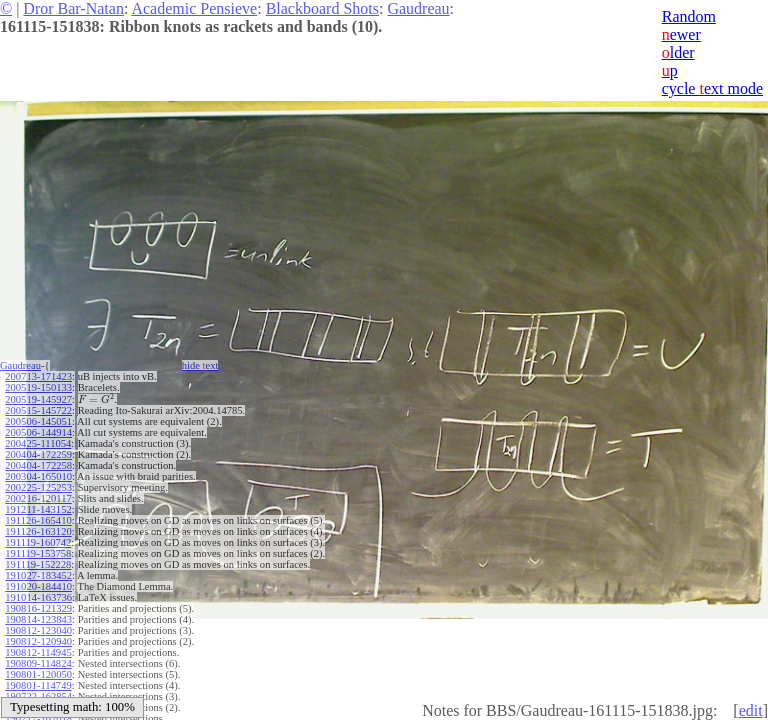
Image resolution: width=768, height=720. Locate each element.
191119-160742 (38, 542)
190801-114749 (38, 685)
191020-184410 (38, 586)
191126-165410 (38, 520)
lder (678, 52)
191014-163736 (38, 597)
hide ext (200, 365)
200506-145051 (38, 421)
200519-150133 (38, 387)
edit (751, 710)
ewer (681, 34)
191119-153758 (38, 553)
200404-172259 (38, 454)
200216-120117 (38, 498)
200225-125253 (38, 487)
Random (689, 16)
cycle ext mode (712, 88)
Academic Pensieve (194, 8)
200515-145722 (38, 410)
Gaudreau (418, 8)
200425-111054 (38, 443)
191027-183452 (38, 575)
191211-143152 (38, 509)
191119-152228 (38, 564)
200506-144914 (38, 432)
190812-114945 (38, 652)
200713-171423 (38, 376)
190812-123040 (38, 630)
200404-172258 (38, 465)
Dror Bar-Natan (73, 8)
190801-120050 (38, 674)
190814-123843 (38, 619)
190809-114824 (38, 663)
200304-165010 (38, 476)
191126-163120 (38, 531)
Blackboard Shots (322, 8)
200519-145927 (38, 399)
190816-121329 (38, 608)
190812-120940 (38, 641)
